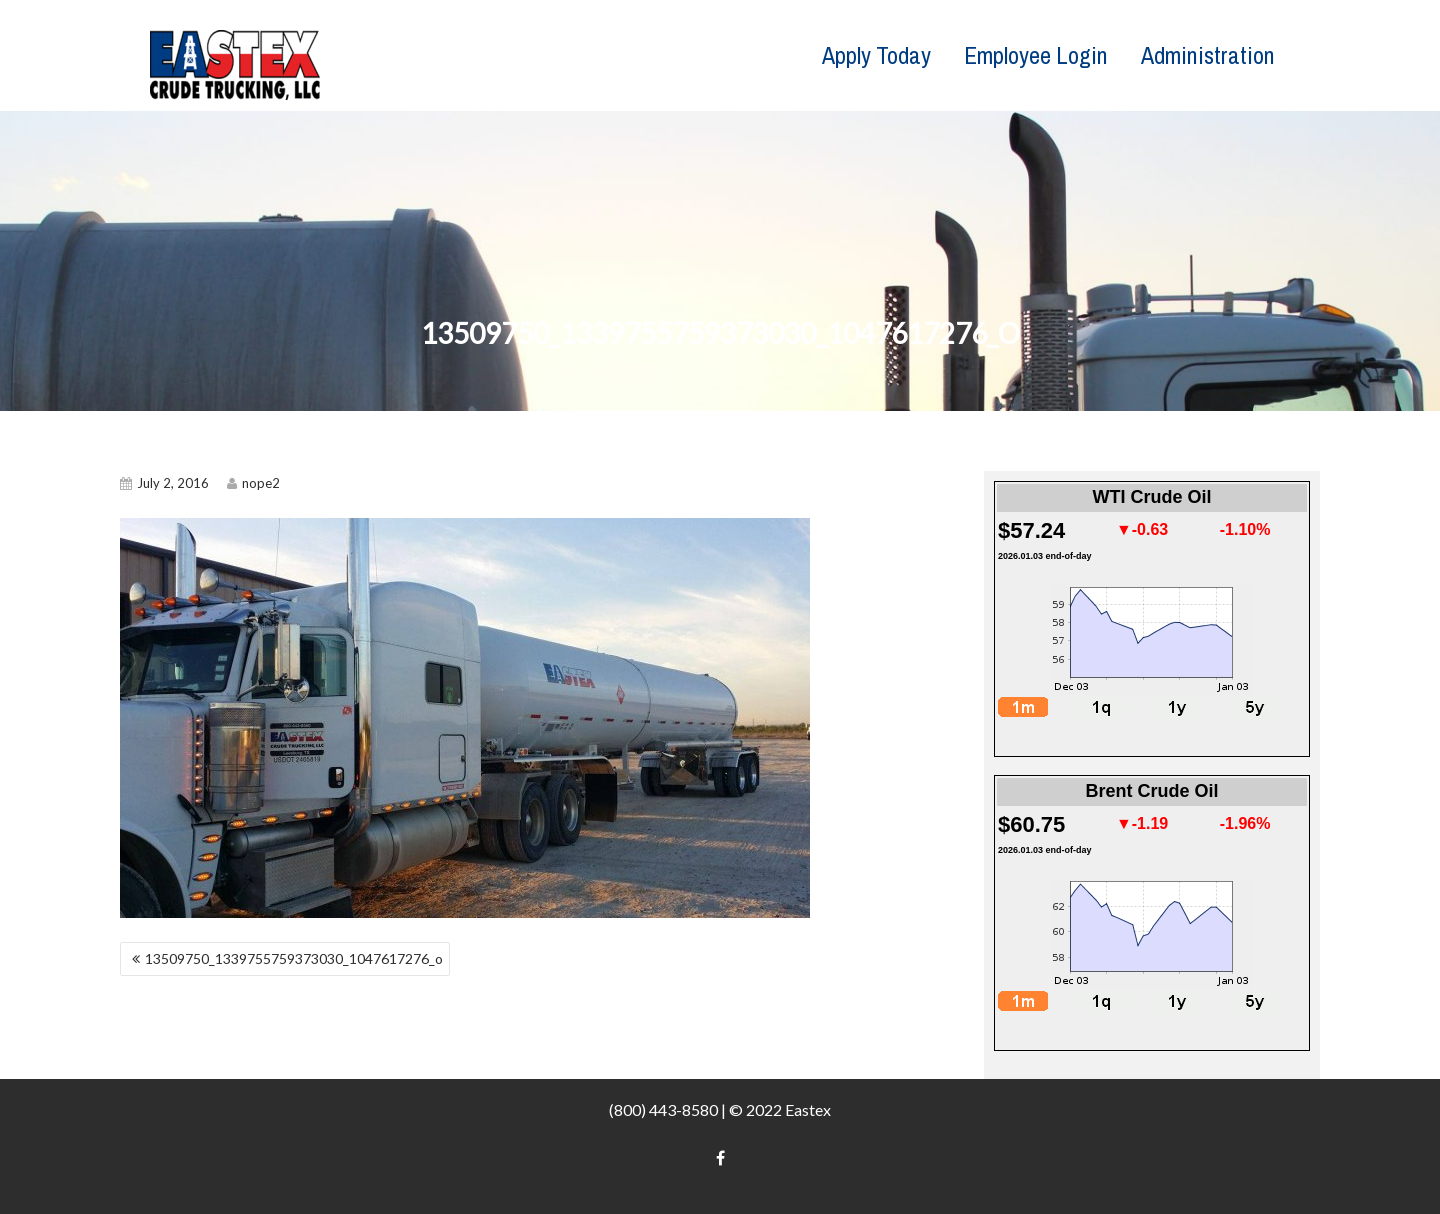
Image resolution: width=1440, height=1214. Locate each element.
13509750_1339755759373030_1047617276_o (294, 958)
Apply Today (876, 55)
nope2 (253, 483)
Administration (1208, 55)
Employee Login (1036, 55)
